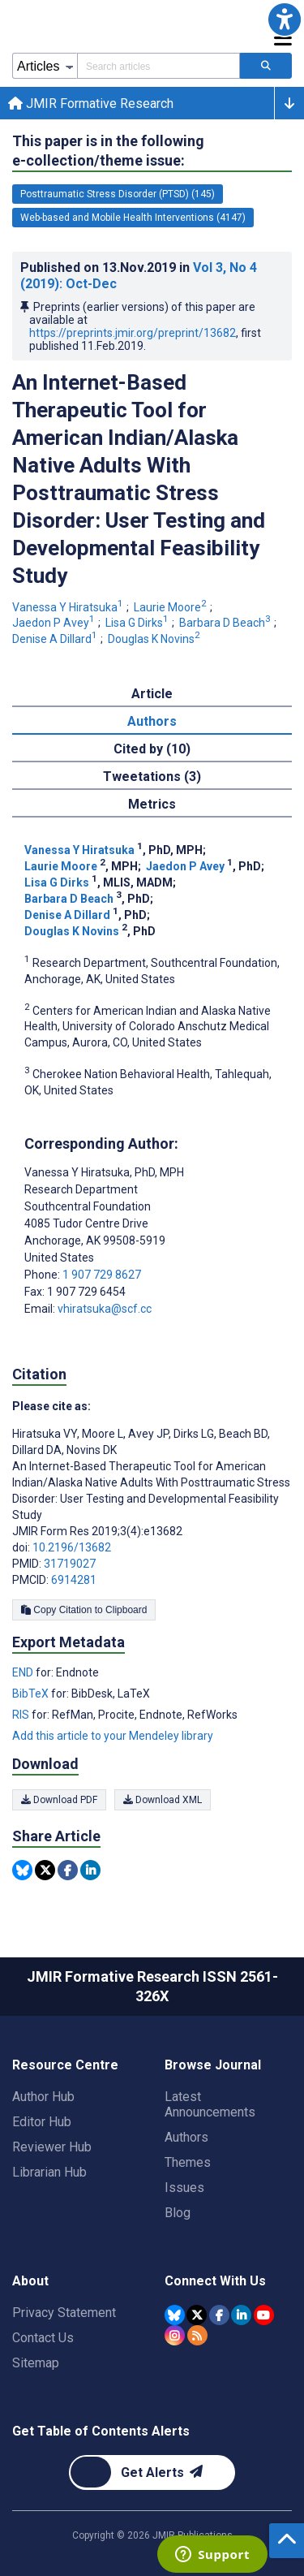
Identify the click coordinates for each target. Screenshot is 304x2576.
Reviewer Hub (52, 2147)
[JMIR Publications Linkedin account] (241, 2315)
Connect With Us (215, 2281)
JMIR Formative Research (90, 103)
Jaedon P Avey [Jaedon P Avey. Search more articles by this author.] (54, 622)
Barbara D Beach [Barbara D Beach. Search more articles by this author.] (226, 622)
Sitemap (35, 2363)
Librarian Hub (49, 2172)
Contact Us (43, 2337)
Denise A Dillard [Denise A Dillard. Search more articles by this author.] (56, 638)
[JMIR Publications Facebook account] (219, 2315)
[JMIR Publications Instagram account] (175, 2335)
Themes (188, 2162)
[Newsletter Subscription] (152, 2472)
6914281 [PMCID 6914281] (73, 1579)
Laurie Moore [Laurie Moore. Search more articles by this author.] (171, 607)
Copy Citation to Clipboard (84, 1610)
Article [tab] (152, 693)
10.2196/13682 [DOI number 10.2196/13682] (71, 1547)
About (30, 2281)
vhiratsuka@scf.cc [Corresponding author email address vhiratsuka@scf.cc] (105, 1308)
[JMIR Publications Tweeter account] (196, 2315)
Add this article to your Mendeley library (112, 1735)
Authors (186, 2137)
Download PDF (59, 1800)
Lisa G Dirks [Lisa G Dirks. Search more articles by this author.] (138, 622)
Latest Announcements (210, 2104)
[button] (284, 19)
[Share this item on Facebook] (68, 1870)
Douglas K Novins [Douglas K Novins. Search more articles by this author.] (155, 638)
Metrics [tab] (152, 804)
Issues (184, 2187)
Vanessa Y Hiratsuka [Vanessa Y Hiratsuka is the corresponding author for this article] (104, 1172)
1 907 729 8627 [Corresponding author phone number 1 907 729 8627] (101, 1274)
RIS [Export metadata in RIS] (22, 1714)
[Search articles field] (158, 66)
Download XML (162, 1800)
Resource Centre (65, 2065)
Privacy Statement (64, 2312)
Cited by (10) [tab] (152, 749)
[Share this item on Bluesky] (22, 1870)
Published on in (138, 275)
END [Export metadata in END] (24, 1672)
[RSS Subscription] (197, 2335)
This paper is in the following (108, 151)
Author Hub (43, 2096)
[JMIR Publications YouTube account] (264, 2315)
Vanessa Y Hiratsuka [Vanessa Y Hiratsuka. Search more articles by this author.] (69, 607)
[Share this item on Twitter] (45, 1870)
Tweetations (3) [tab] (152, 776)
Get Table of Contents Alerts (101, 2431)
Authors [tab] (152, 721)
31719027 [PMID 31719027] (70, 1563)
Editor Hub (41, 2121)
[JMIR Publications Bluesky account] (175, 2315)
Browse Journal (213, 2065)
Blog (178, 2212)
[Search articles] (266, 66)
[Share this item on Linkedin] (90, 1870)
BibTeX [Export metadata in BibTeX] (31, 1693)
